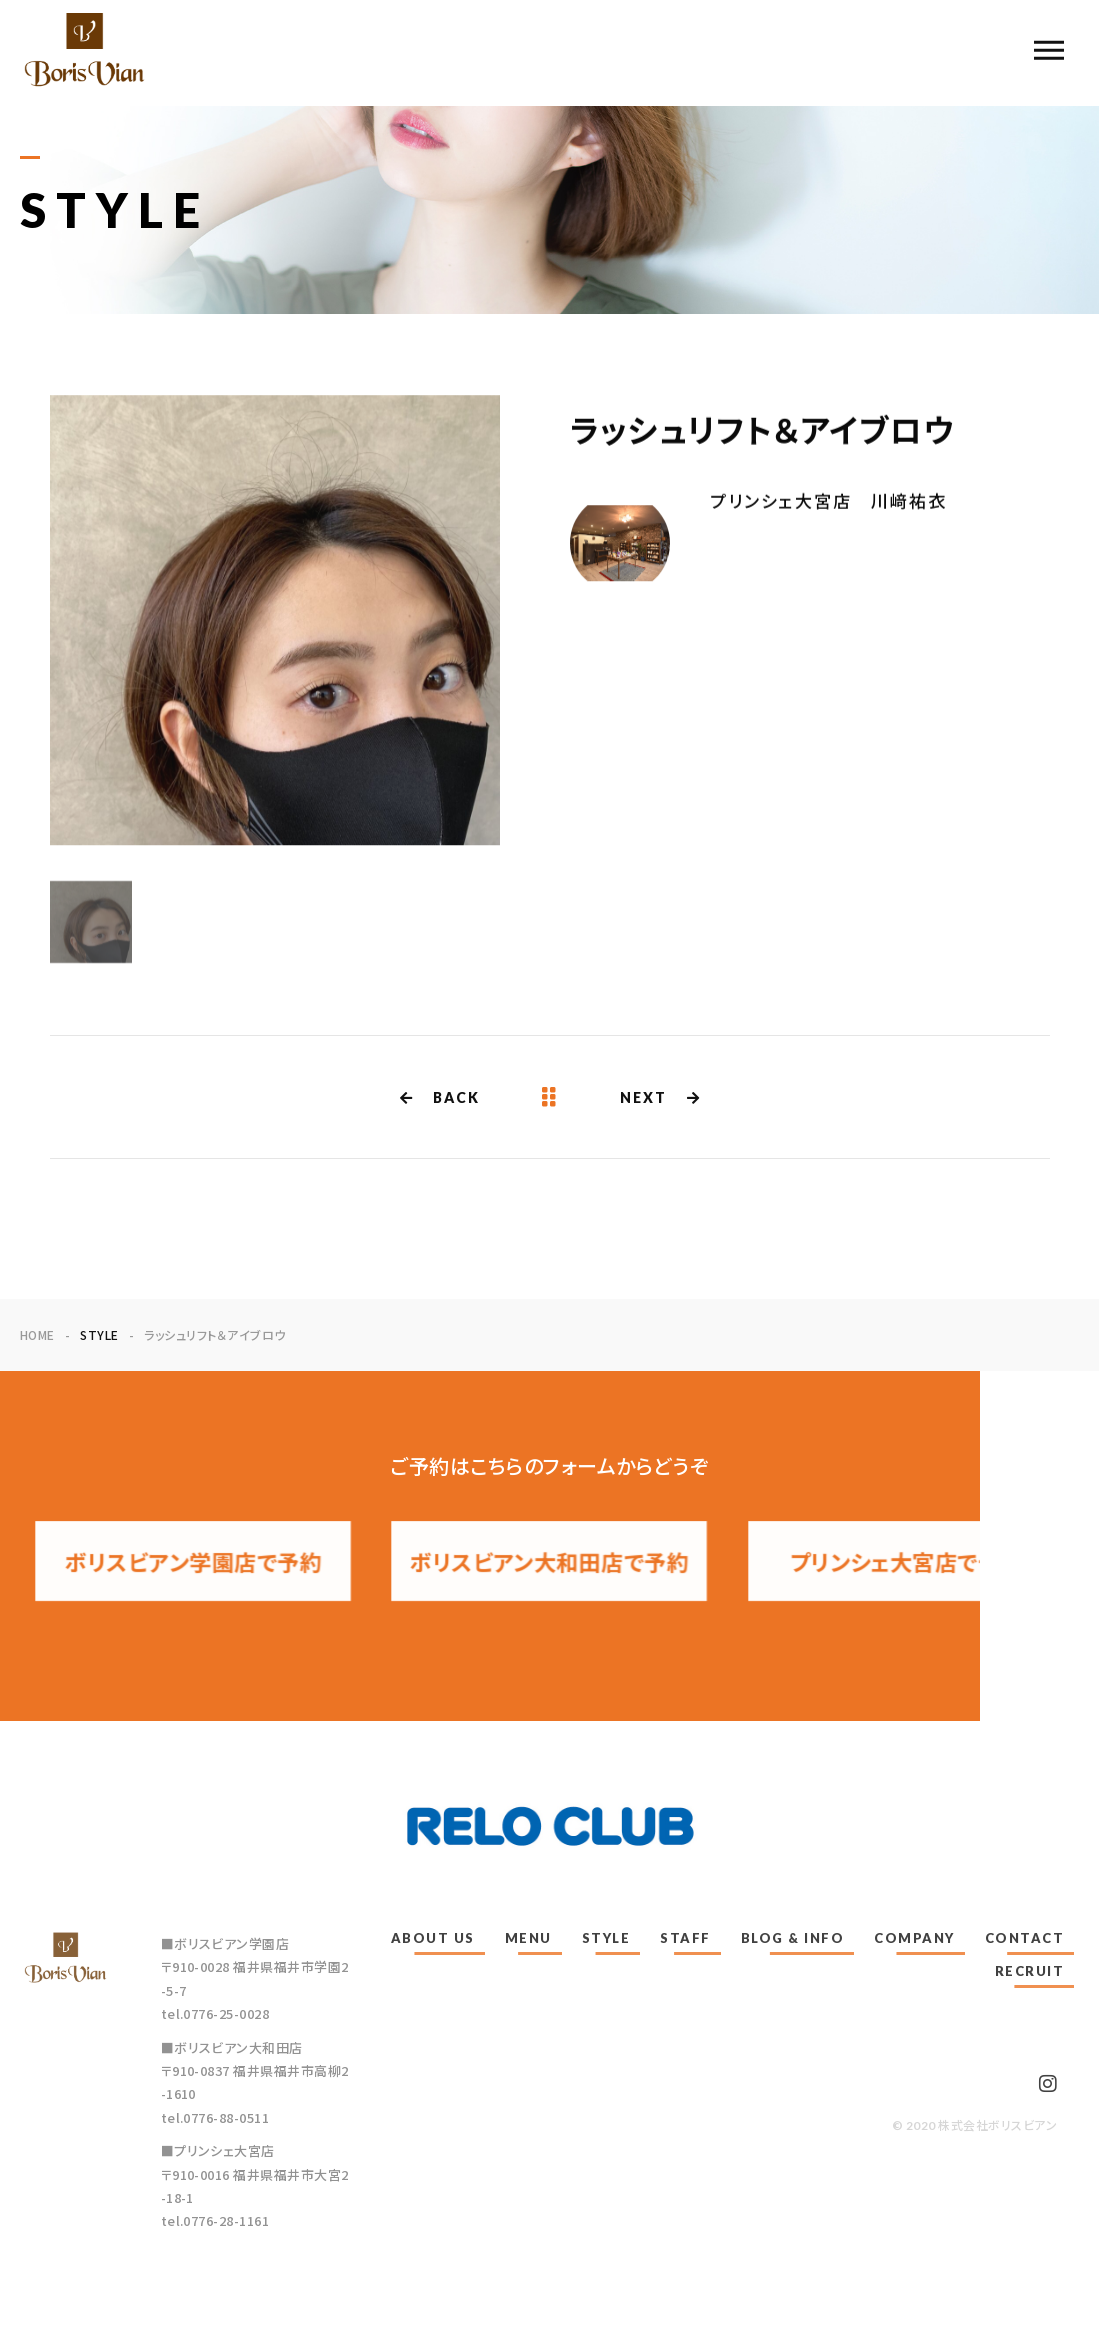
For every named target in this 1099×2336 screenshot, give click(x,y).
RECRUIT (1030, 1971)
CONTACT (1025, 1938)
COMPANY (914, 1938)
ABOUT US (433, 1938)
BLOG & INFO (793, 1938)
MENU (528, 1938)
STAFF (685, 1938)
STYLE (606, 1938)
